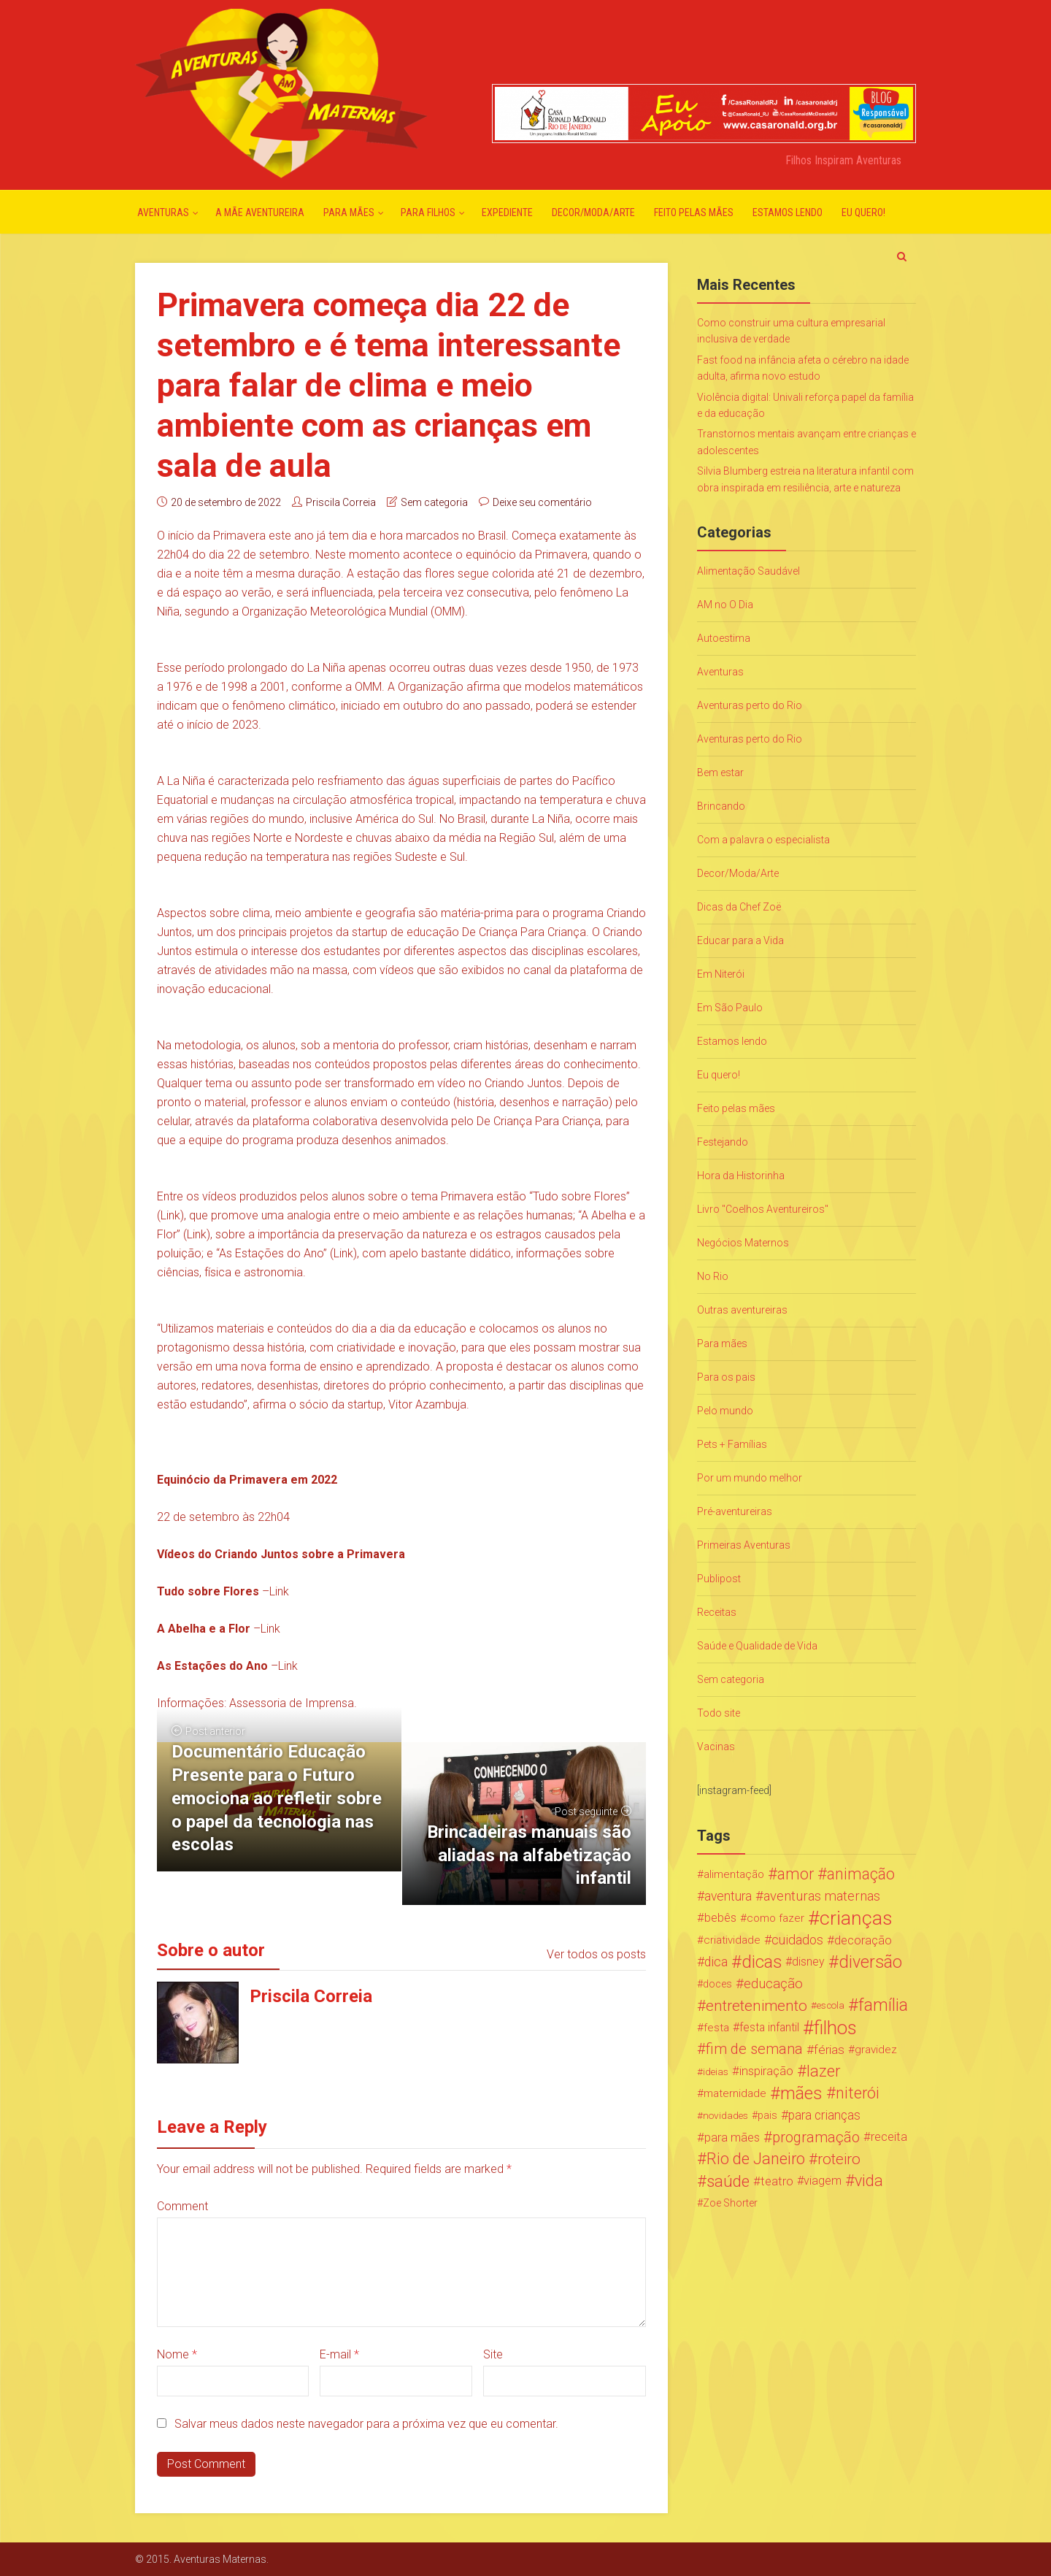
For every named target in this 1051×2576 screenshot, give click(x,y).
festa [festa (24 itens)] (716, 2027)
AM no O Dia (725, 604)
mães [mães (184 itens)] (801, 2093)
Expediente (507, 212)
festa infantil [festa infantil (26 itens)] (769, 2027)
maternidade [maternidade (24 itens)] (735, 2093)
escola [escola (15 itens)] (830, 2005)
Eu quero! (863, 212)
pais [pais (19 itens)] (767, 2115)
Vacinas (716, 1746)
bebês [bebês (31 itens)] (720, 1918)
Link (170, 1215)
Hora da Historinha (741, 1175)
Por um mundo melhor (749, 1478)
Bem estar (720, 772)
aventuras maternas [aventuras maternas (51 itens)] (821, 1896)
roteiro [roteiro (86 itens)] (839, 2159)
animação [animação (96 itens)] (861, 1874)
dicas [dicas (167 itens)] (762, 1962)
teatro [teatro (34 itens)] (777, 2181)
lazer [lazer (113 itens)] (823, 2071)
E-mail (339, 2354)
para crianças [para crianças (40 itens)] (824, 2115)
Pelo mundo (725, 1411)
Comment (182, 2206)
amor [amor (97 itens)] (795, 1874)
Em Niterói (720, 974)
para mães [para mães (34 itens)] (732, 2137)
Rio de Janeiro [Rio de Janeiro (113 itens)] (756, 2159)
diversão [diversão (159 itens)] (870, 1962)
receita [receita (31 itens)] (889, 2137)
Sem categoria (434, 502)
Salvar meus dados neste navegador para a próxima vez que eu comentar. (366, 2424)
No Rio (712, 1276)
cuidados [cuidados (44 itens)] (797, 1939)
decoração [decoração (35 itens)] (863, 1940)
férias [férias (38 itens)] (829, 2049)
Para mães (348, 212)
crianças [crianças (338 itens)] (856, 1918)
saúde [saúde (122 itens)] (728, 2181)
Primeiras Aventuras (743, 1545)
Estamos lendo (787, 212)
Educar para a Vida (740, 940)
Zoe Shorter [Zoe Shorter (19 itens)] (730, 2203)
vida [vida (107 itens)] (869, 2181)
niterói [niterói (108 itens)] (857, 2093)
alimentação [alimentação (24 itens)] (734, 1874)
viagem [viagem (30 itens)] (823, 2181)
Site (493, 2354)
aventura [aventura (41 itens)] (728, 1896)
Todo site (718, 1713)
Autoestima (723, 638)
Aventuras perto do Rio (749, 705)
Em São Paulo (730, 1007)
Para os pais (726, 1377)
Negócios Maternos (743, 1243)
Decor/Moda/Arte (593, 212)
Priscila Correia (341, 502)
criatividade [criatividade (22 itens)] (732, 1940)
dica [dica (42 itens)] (716, 1962)
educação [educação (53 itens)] (773, 1984)
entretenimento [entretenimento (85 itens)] (756, 2006)
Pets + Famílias (732, 1444)
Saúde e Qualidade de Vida (757, 1646)
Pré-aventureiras (734, 1511)
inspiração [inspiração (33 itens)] (766, 2071)
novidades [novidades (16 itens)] (725, 2115)
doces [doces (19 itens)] (717, 1984)
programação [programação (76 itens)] (816, 2137)
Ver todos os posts (596, 1954)
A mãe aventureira (259, 212)
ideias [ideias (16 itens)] (715, 2071)
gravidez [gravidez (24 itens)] (876, 2049)
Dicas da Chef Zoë (739, 907)
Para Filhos (428, 212)
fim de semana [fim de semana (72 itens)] (754, 2049)
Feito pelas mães (694, 212)
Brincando (721, 806)
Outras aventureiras (742, 1310)
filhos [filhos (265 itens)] (835, 2027)
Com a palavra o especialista (763, 840)
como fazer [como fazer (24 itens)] (775, 1918)
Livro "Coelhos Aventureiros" (762, 1209)
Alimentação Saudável (748, 571)
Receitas (716, 1612)
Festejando (722, 1142)
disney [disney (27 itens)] (808, 1962)
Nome (177, 2354)
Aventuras (163, 212)
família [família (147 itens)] (883, 2006)
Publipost (719, 1578)
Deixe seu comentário (542, 502)
